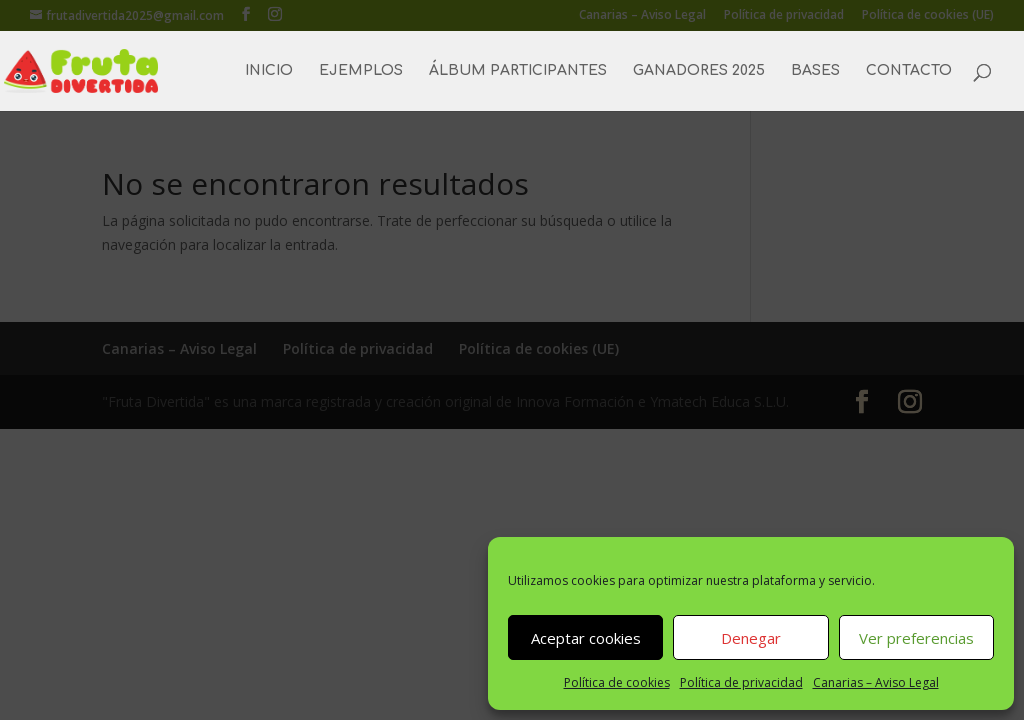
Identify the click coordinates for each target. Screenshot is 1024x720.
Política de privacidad (741, 682)
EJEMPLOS (361, 71)
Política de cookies (617, 682)
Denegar (751, 638)
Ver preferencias (916, 638)
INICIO (269, 71)
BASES (815, 71)
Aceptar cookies (586, 638)
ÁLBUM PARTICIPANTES (518, 71)
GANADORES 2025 (699, 71)
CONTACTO (909, 71)
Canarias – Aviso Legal (876, 682)
